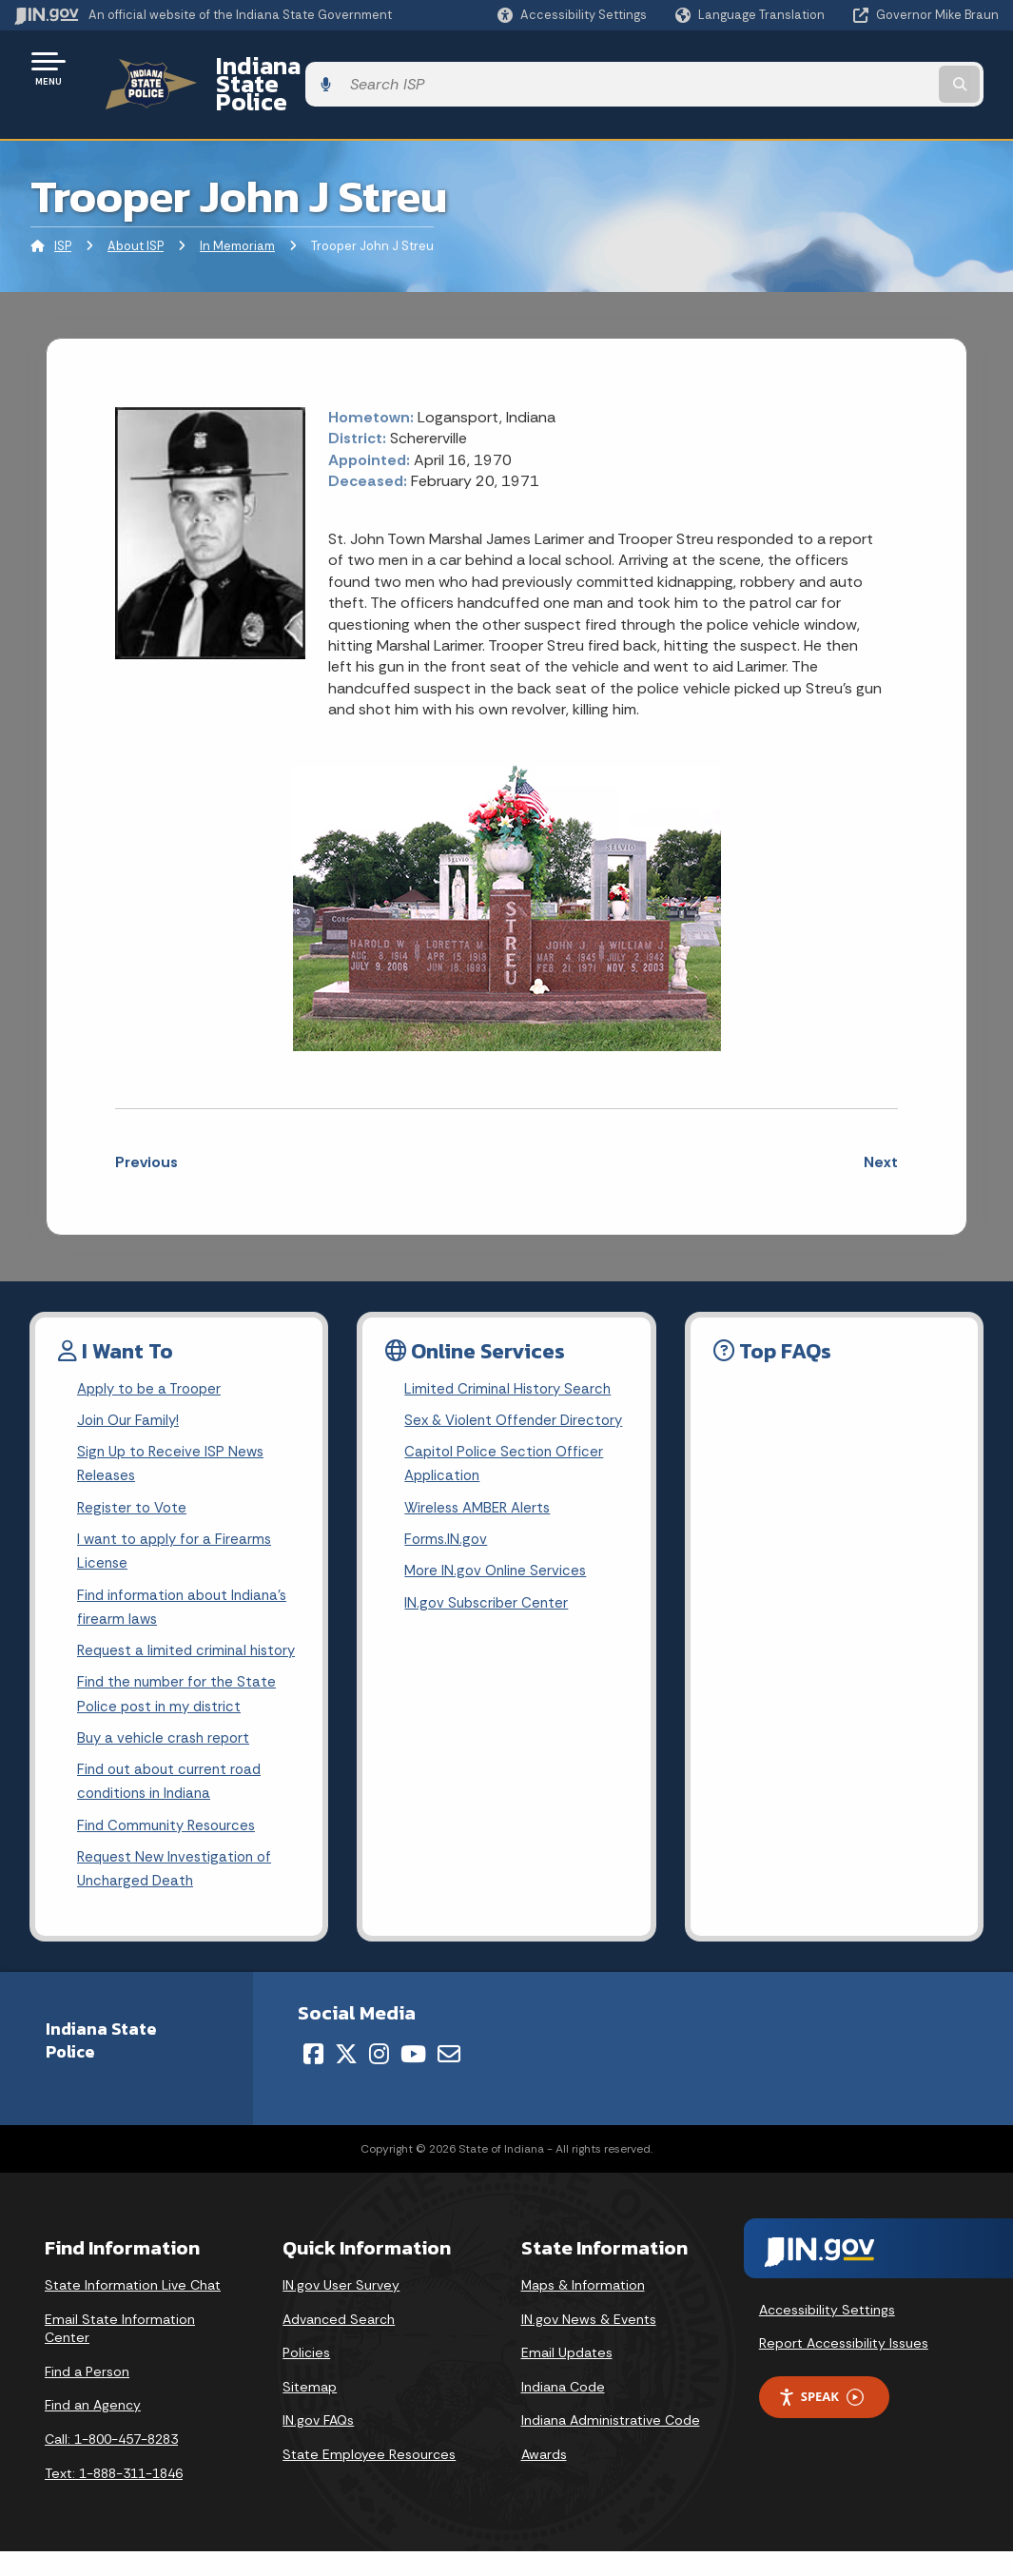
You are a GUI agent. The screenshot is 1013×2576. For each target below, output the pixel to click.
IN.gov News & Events (588, 2343)
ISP (62, 213)
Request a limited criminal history (164, 1648)
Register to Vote (134, 1483)
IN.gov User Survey (340, 2310)
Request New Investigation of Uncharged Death (179, 1893)
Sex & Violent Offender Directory (484, 1403)
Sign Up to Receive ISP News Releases (173, 1436)
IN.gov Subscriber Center (489, 1609)
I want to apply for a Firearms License (178, 1529)
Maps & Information (583, 2310)
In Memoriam (237, 213)
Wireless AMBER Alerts (481, 1509)
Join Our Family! (131, 1390)
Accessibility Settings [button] (827, 2335)
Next (881, 1129)
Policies (306, 2378)
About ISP (135, 213)
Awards (544, 2479)
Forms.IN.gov (447, 1542)
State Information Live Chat (133, 2310)
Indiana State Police (304, 67)
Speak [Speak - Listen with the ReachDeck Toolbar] (821, 2422)
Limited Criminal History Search (510, 1357)
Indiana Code (563, 2412)
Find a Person (87, 2397)
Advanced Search (338, 2343)
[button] (572, 15)
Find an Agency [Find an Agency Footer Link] (93, 2430)
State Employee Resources (369, 2479)
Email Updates (567, 2378)
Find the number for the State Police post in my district (180, 1707)
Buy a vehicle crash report (166, 1754)
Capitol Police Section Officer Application (506, 1463)
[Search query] (888, 68)
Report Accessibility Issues (843, 2368)
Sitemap (309, 2412)
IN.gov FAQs (318, 2445)
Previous (146, 1129)
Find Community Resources (171, 1847)
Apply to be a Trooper (153, 1357)
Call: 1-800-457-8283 (111, 2464)
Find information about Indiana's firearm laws (188, 1588)
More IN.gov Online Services (498, 1576)
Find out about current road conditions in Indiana (174, 1801)
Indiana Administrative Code (610, 2445)
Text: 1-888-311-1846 (114, 2498)
